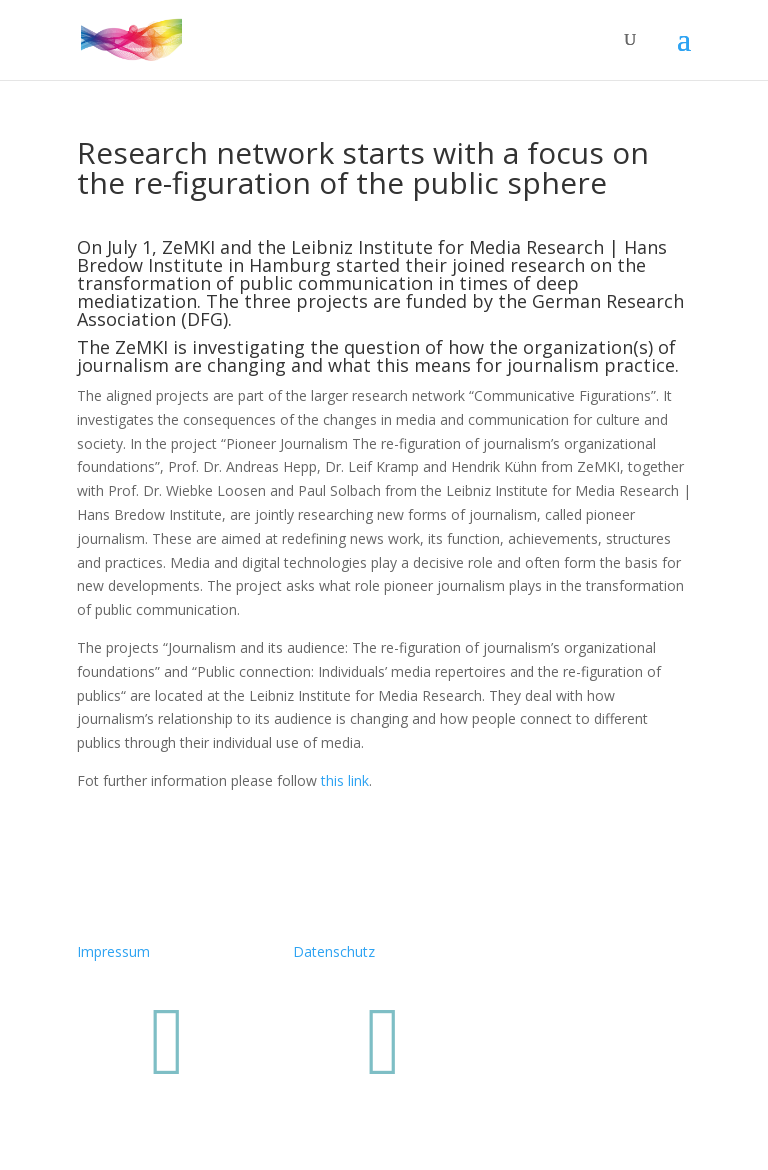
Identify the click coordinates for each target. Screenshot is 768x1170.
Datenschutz (334, 951)
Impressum (113, 951)
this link (345, 780)
